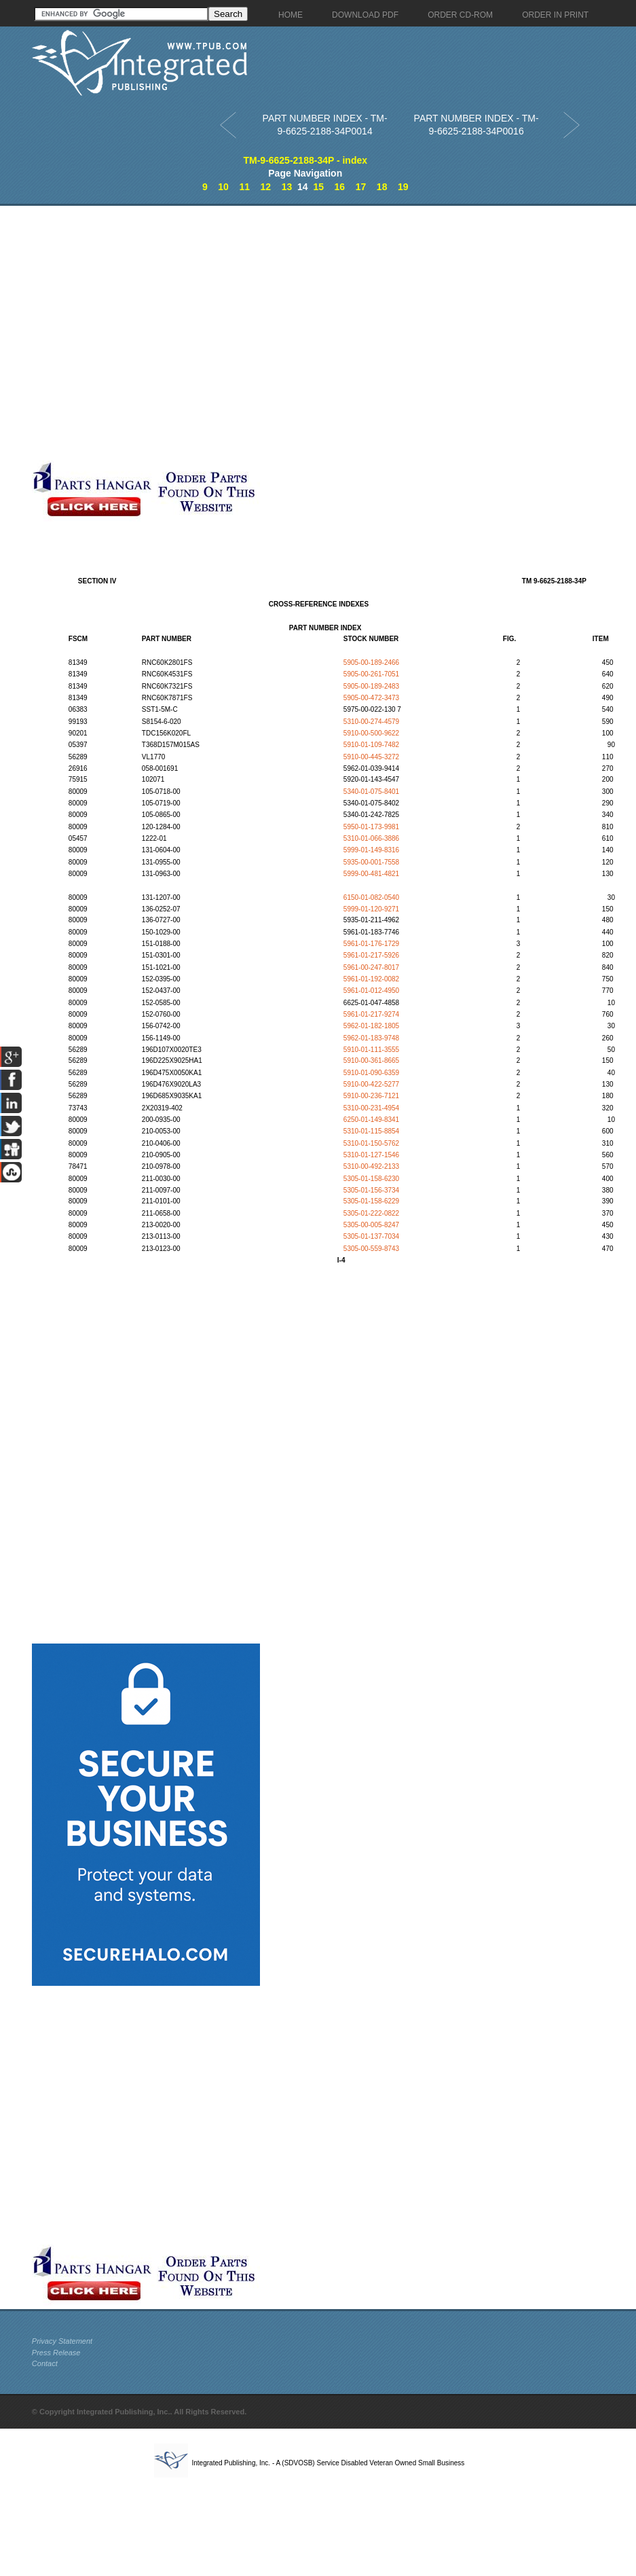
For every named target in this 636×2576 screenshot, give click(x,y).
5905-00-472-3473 (371, 698)
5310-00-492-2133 (371, 1166)
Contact (45, 2363)
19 (403, 186)
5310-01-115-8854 (371, 1131)
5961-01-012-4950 (371, 990)
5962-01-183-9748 (371, 1038)
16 (340, 186)
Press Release (56, 2352)
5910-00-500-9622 (371, 733)
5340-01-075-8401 (371, 791)
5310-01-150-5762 (371, 1143)
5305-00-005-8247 (371, 1225)
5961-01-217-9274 (371, 1014)
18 (382, 186)
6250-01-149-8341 (371, 1119)
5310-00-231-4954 (371, 1108)
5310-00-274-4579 (371, 721)
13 (287, 186)
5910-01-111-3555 (371, 1049)
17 (361, 186)
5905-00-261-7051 (371, 674)
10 (223, 186)
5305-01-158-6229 (371, 1201)
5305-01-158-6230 (371, 1178)
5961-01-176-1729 (371, 943)
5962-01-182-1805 (371, 1026)
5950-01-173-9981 (371, 827)
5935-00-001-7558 (371, 862)
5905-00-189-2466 (371, 662)
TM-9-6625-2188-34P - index (305, 160)
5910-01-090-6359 (371, 1072)
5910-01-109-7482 (371, 744)
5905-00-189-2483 (371, 686)
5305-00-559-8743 (371, 1248)
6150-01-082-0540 (371, 897)
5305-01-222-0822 (371, 1213)
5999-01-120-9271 (371, 909)
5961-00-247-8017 (371, 967)
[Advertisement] (146, 333)
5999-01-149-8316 (371, 850)
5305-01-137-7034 (371, 1236)
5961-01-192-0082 (371, 979)
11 (244, 186)
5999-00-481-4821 (371, 873)
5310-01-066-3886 (371, 838)
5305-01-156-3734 (371, 1190)
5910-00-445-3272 (371, 757)
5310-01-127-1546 (371, 1155)
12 (266, 186)
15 (318, 186)
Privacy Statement (62, 2341)
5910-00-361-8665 (371, 1060)
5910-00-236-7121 (371, 1096)
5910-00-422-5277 (371, 1084)
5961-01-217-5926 (371, 955)
